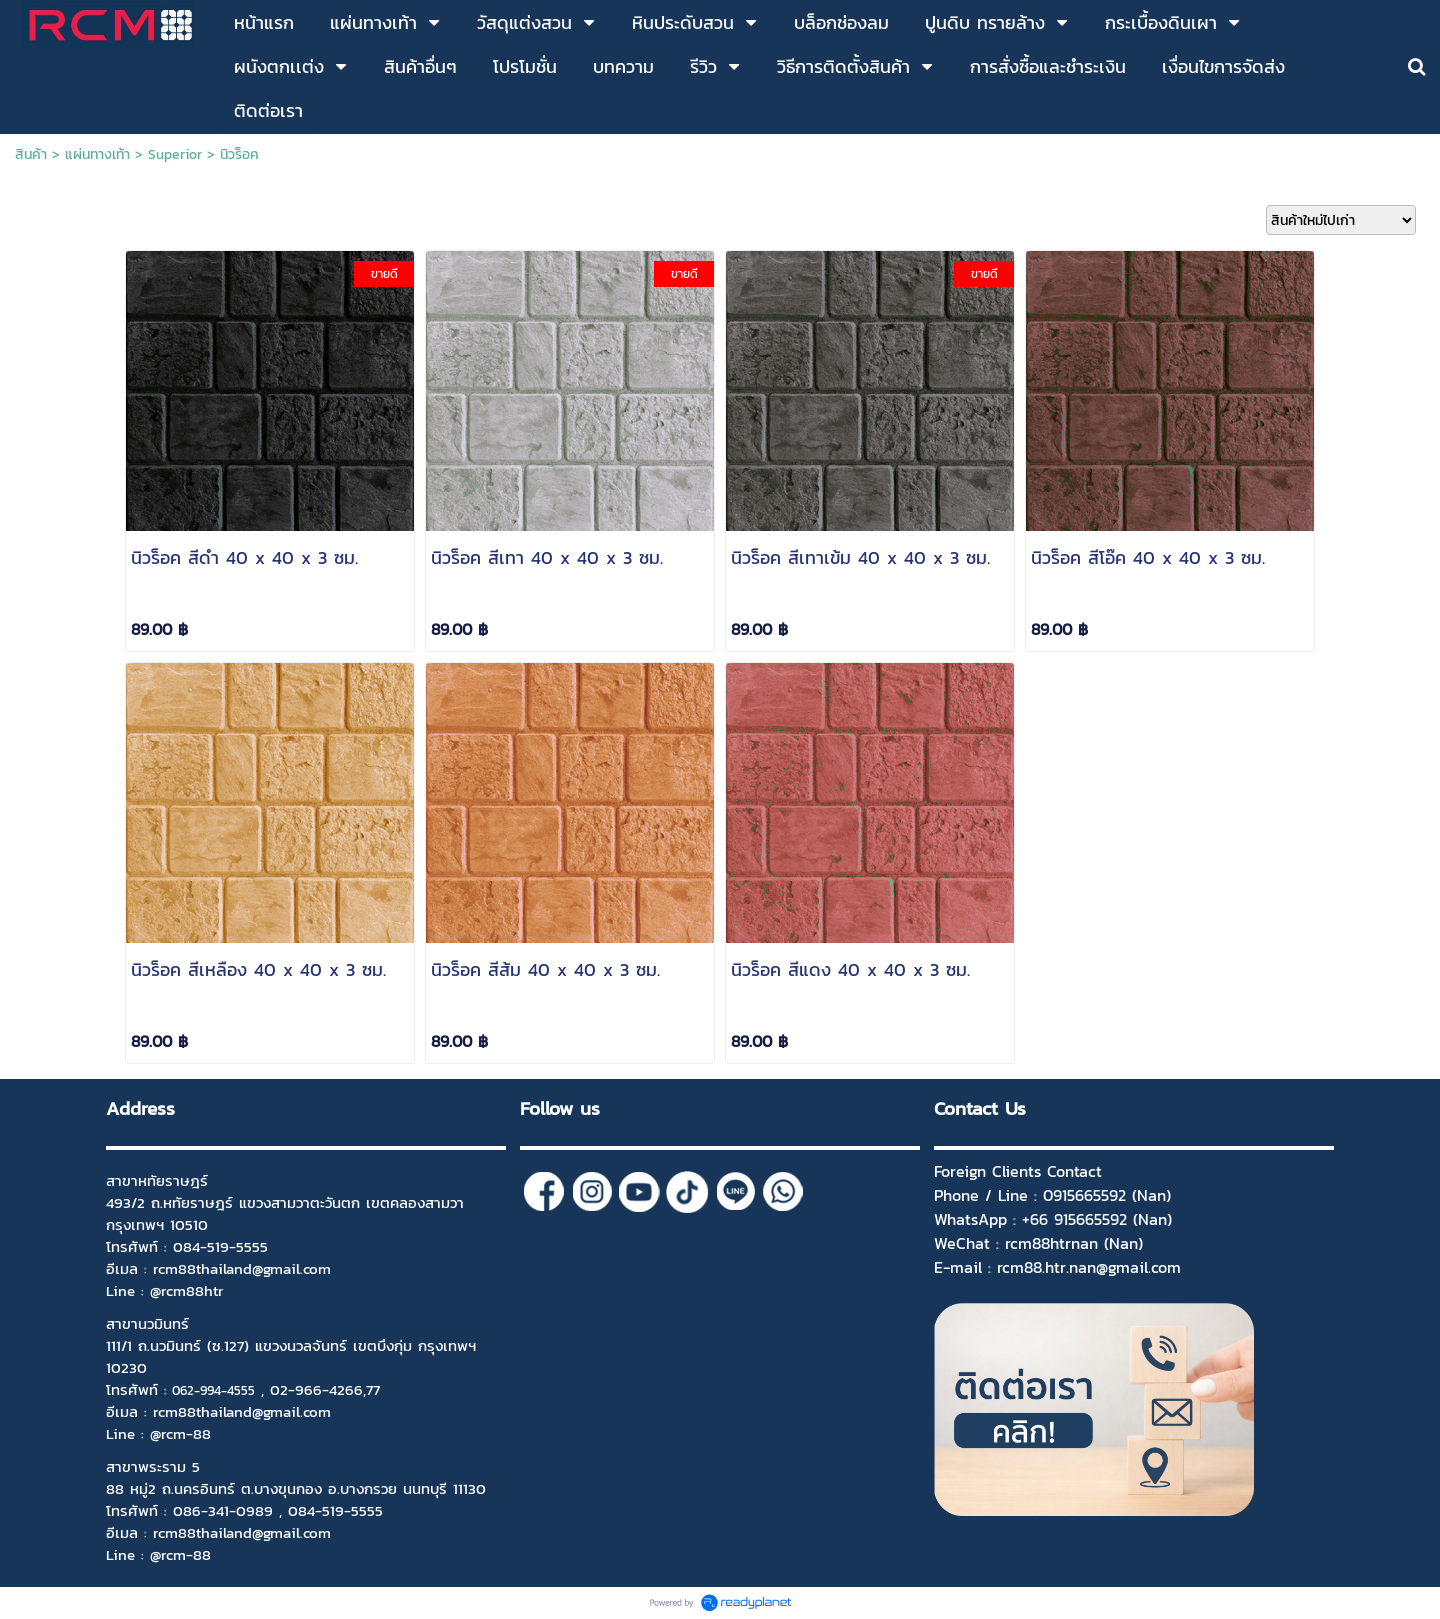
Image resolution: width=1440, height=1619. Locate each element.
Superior (175, 154)
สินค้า (31, 154)
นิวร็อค (239, 154)
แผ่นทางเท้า (97, 154)
